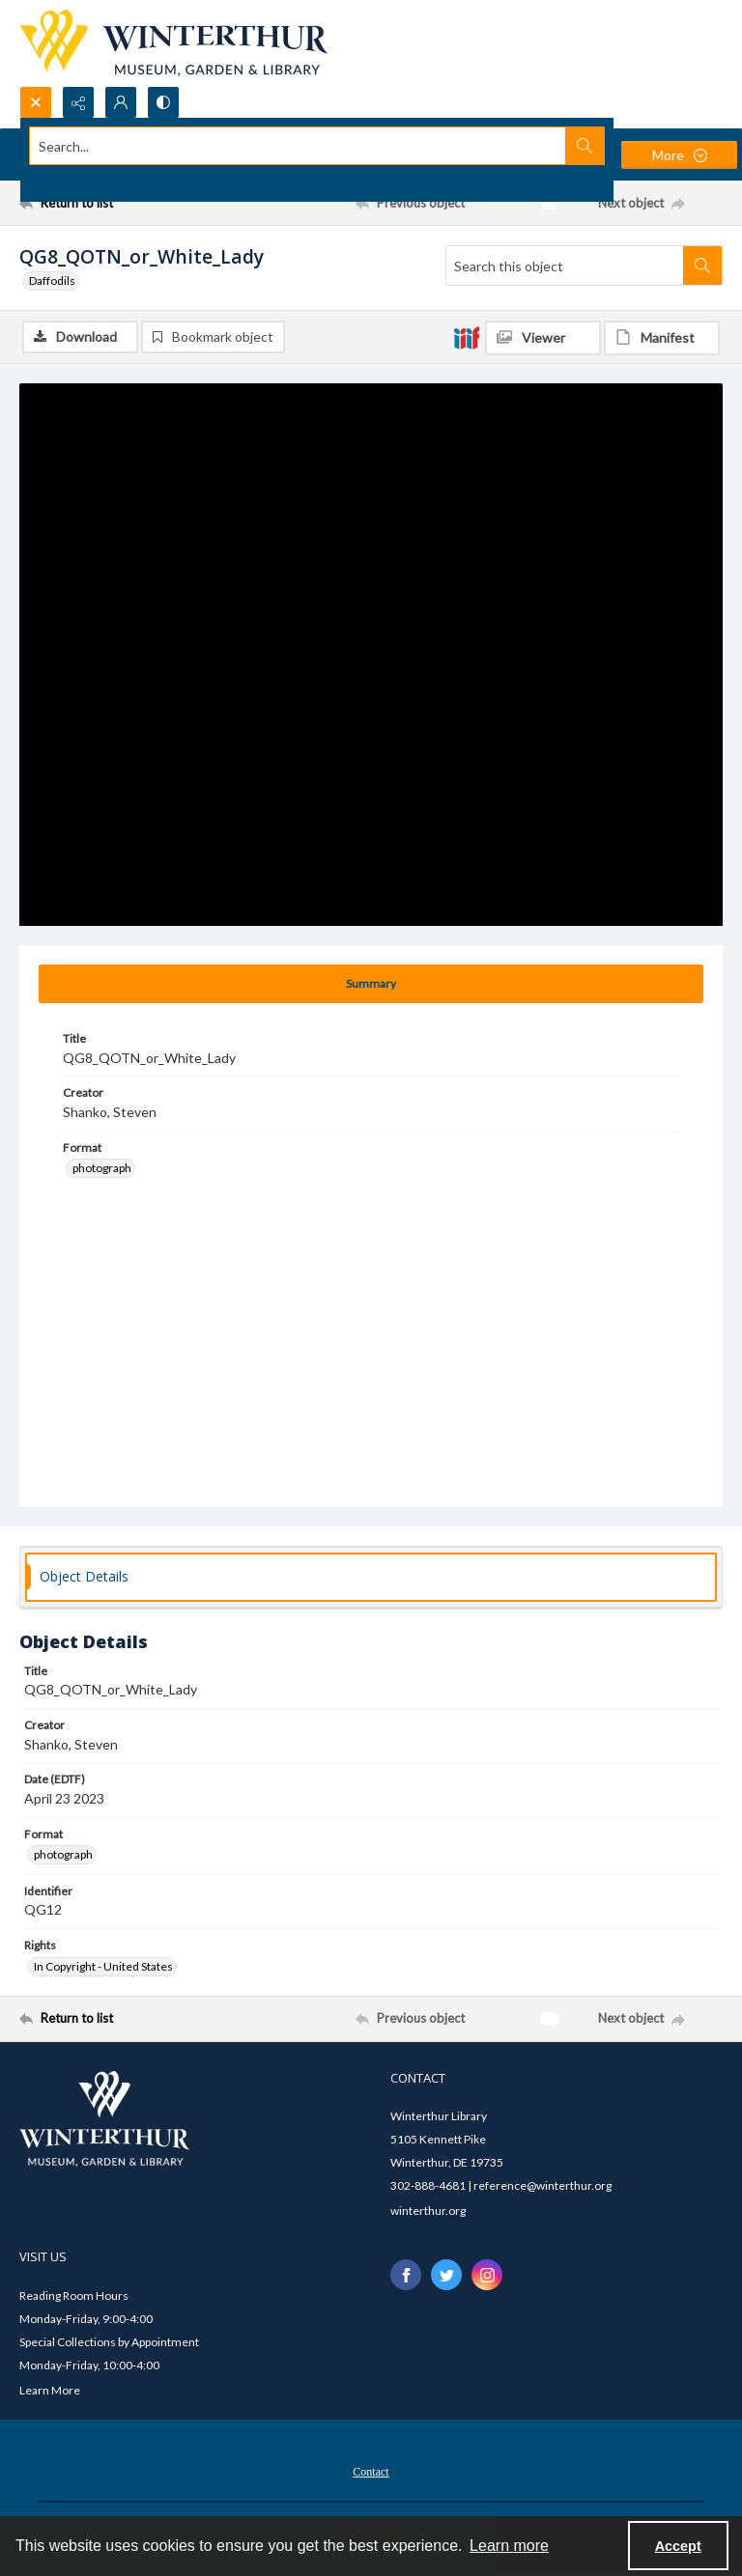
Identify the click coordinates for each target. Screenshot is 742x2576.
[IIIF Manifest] (662, 338)
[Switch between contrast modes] (163, 102)
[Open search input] (35, 102)
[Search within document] (702, 265)
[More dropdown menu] (679, 155)
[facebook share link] (405, 2274)
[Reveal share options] (78, 102)
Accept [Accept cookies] (678, 2546)
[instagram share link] (486, 2274)
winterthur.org (428, 2210)
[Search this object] (564, 265)
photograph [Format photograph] (101, 1168)
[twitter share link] (446, 2274)
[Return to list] (111, 203)
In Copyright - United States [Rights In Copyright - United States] (103, 1966)
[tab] (371, 984)
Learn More (49, 2390)
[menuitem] (370, 2469)
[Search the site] (298, 145)
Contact (370, 2471)
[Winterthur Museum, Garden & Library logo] (173, 43)
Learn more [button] (509, 2545)
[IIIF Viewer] (543, 338)
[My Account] (120, 102)
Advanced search (75, 180)
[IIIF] (466, 337)
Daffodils (52, 280)
